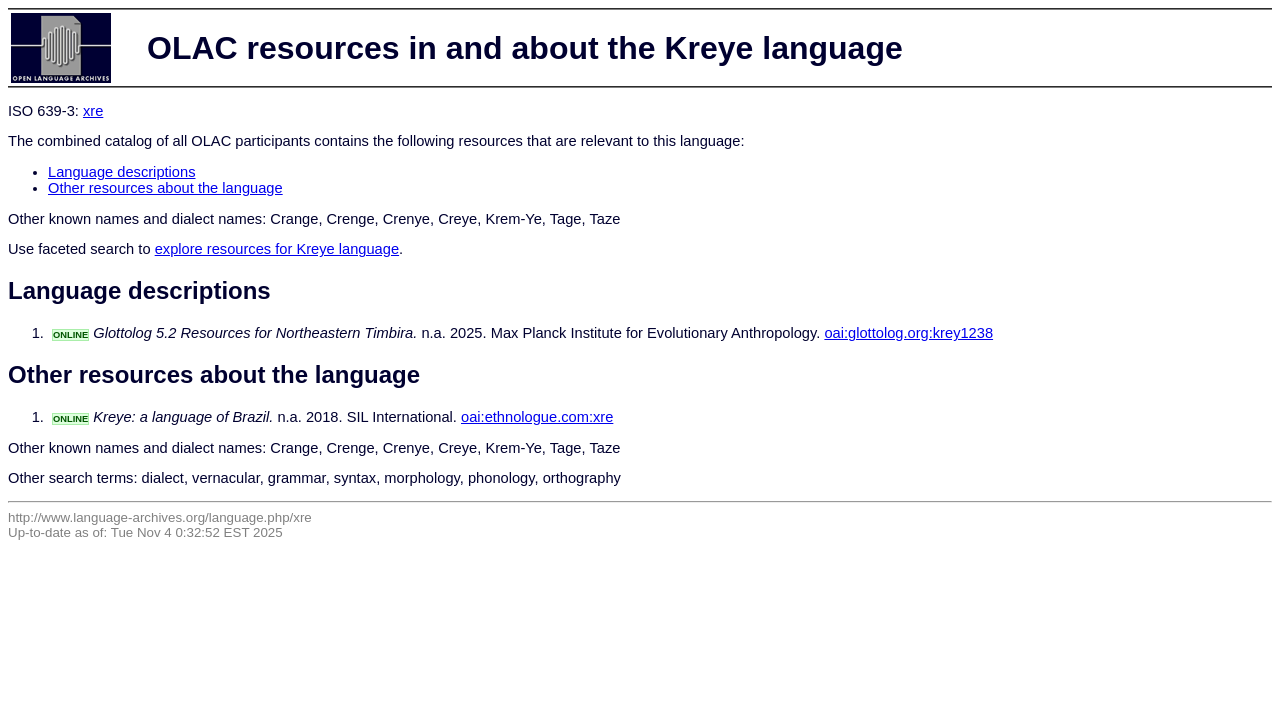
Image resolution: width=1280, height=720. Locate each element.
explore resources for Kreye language (277, 249)
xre (93, 111)
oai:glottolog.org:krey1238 (908, 333)
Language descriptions (122, 172)
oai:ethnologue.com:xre (537, 417)
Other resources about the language (165, 188)
